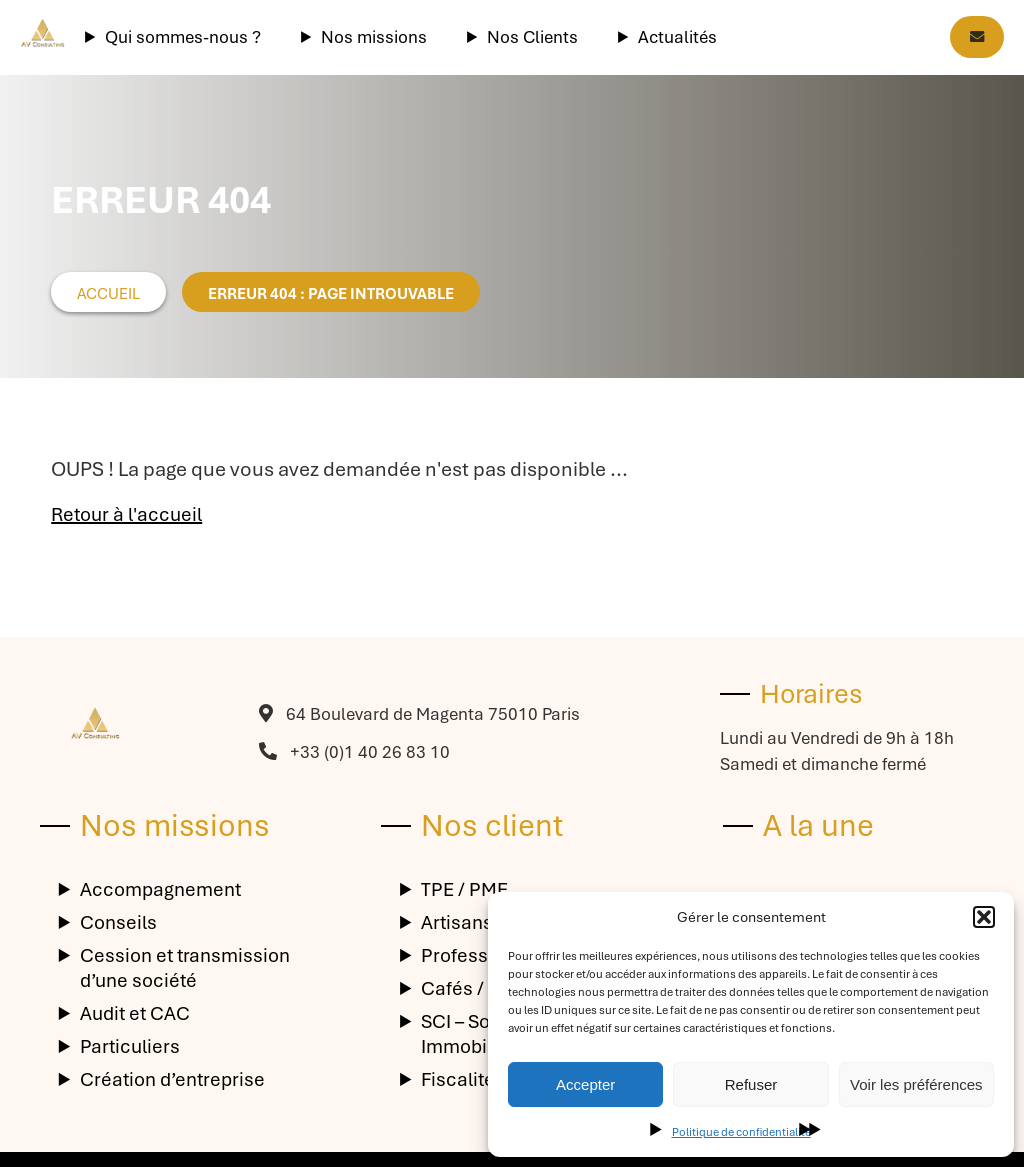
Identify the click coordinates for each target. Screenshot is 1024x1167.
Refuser (751, 1084)
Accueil (108, 294)
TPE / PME (464, 889)
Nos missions (374, 37)
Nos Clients (532, 37)
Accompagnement (160, 889)
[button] (984, 917)
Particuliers (130, 1046)
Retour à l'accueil (126, 514)
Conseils (118, 922)
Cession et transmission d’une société (185, 968)
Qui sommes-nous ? (183, 37)
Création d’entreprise (172, 1079)
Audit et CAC (135, 1013)
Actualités (677, 37)
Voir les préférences (916, 1084)
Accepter (585, 1084)
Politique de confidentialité (741, 1132)
